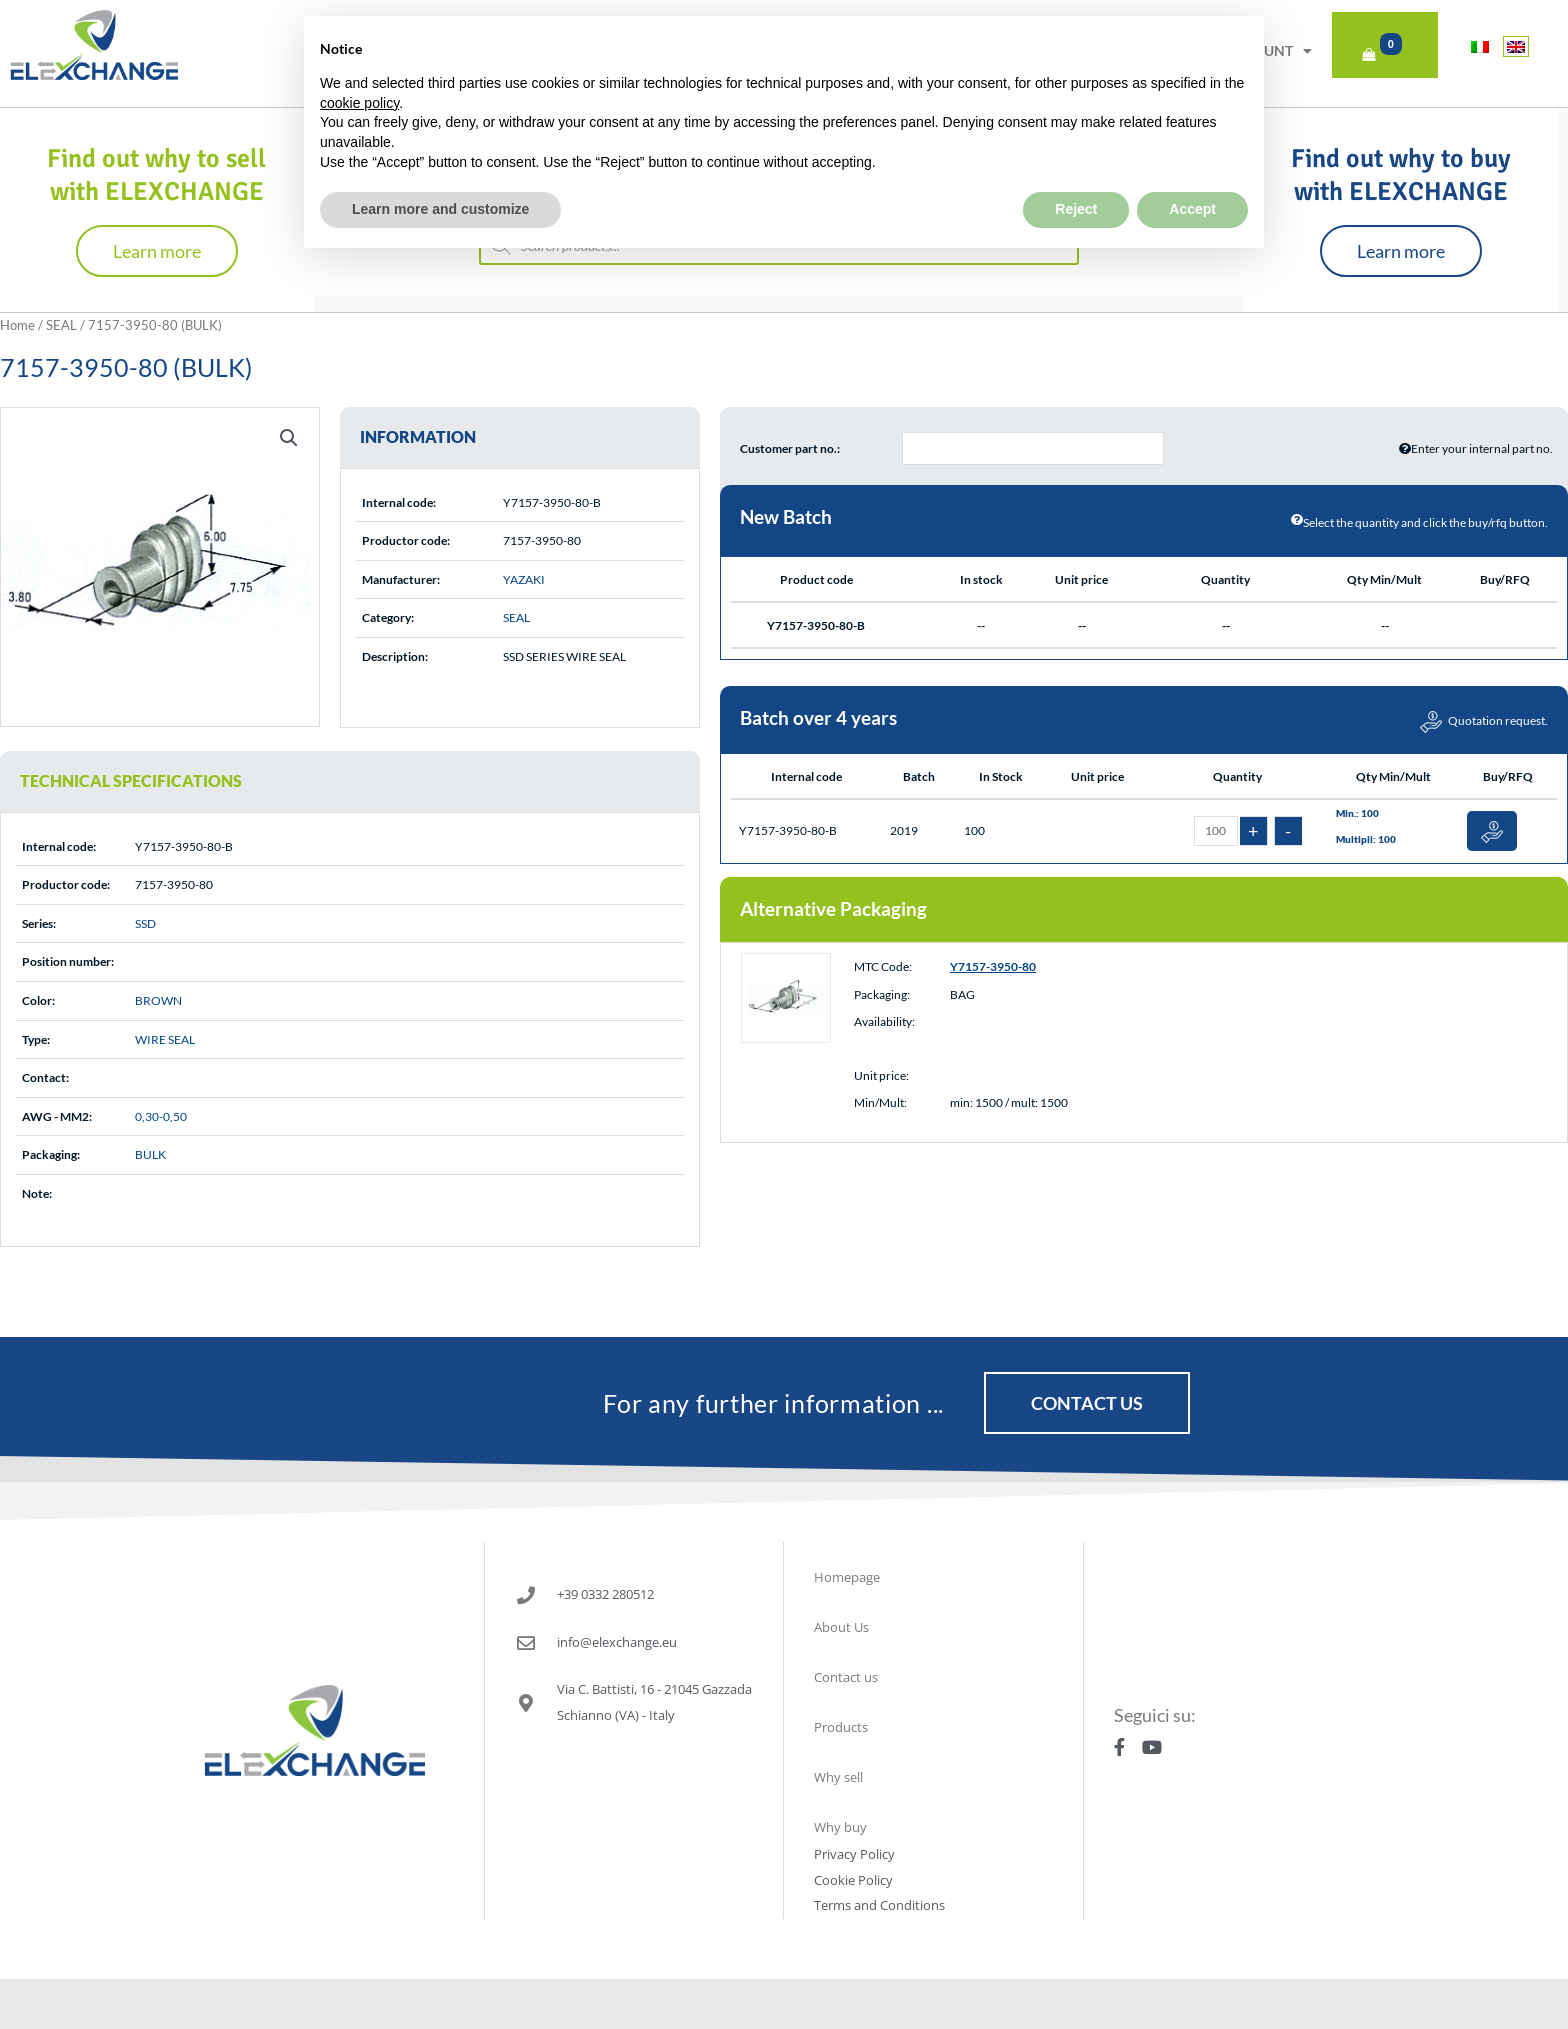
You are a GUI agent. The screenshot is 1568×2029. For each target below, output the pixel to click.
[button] (289, 438)
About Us (841, 1627)
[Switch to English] (1516, 46)
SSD (145, 923)
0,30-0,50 (161, 1116)
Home (17, 325)
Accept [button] (1192, 162)
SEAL (61, 325)
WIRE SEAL (165, 1039)
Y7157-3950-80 (993, 966)
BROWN (158, 1000)
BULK (150, 1154)
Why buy (840, 1827)
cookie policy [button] (359, 56)
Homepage (847, 1577)
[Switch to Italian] (1480, 46)
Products (841, 1727)
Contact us (846, 1677)
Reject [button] (1076, 162)
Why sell (838, 1777)
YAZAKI (524, 579)
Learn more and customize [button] (440, 162)
